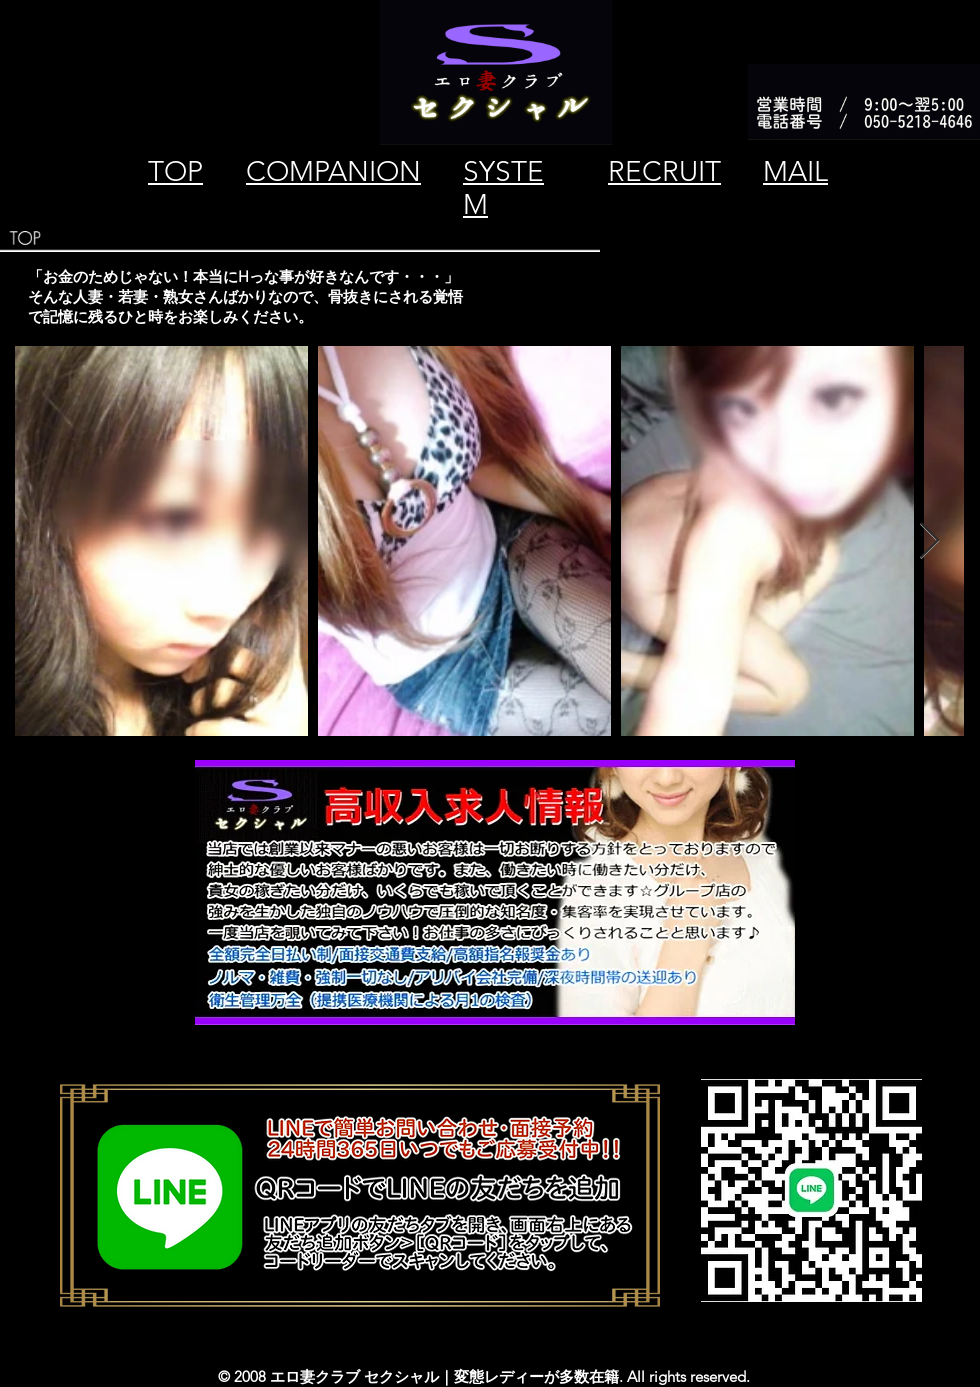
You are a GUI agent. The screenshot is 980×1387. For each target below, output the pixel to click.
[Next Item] (929, 541)
